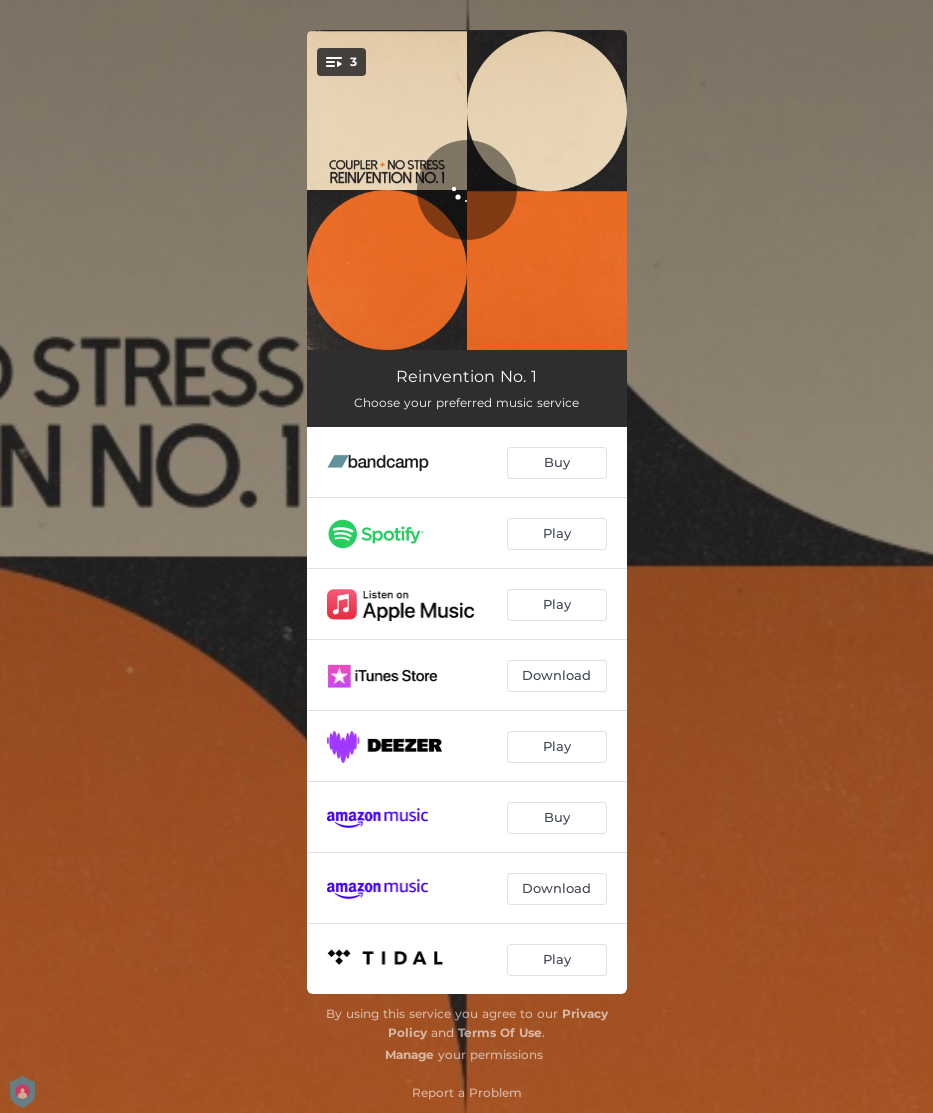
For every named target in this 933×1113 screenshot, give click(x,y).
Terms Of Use (500, 1032)
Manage (409, 1054)
